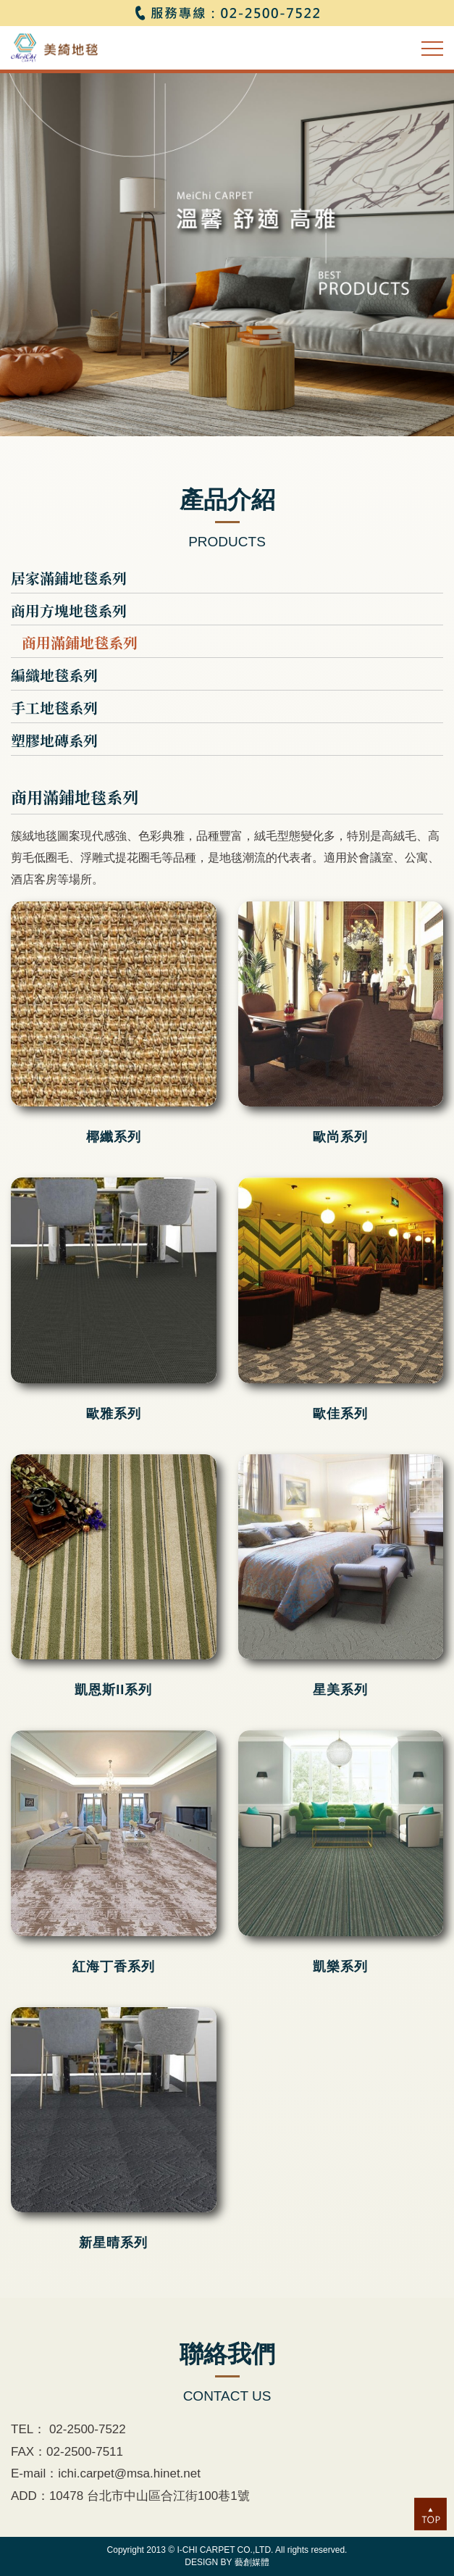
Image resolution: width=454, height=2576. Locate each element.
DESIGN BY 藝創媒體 (227, 2562)
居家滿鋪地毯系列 (69, 578)
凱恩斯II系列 (113, 1690)
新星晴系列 (113, 2242)
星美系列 (340, 1690)
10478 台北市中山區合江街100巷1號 (149, 2496)
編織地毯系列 (54, 675)
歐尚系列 (340, 1137)
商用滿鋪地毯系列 (80, 643)
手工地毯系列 (54, 708)
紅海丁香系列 (113, 1966)
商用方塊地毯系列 (69, 611)
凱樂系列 (340, 1966)
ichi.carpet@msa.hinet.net (129, 2473)
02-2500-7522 (86, 2429)
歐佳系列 (340, 1413)
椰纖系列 (113, 1137)
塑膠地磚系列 (54, 740)
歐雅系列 (113, 1413)
